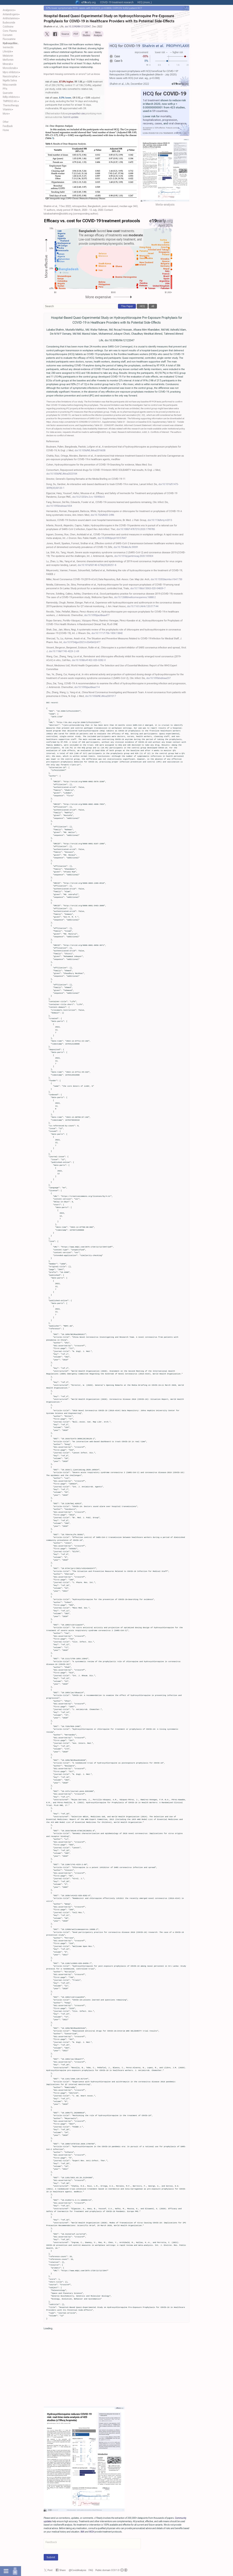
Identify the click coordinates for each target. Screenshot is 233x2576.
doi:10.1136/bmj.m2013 (160, 520)
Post (50, 2570)
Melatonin (8, 55)
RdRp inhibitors (10, 96)
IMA (82, 2532)
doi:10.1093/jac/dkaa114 (87, 687)
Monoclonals (9, 68)
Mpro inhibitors (11, 72)
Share (62, 2570)
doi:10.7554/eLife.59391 (126, 547)
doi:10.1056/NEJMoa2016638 (90, 451)
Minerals (7, 63)
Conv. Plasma (10, 30)
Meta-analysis (165, 205)
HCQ (148, 94)
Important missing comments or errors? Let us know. (72, 74)
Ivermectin (8, 47)
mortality (165, 117)
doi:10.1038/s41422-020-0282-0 (89, 660)
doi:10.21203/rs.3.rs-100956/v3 (88, 497)
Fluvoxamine (9, 39)
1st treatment (151, 101)
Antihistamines (10, 18)
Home (6, 130)
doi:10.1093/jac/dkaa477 (96, 616)
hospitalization (152, 120)
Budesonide (9, 22)
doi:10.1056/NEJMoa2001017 (100, 696)
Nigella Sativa (10, 80)
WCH (91, 2532)
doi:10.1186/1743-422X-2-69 (64, 651)
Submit (51, 2558)
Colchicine (8, 26)
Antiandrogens (10, 14)
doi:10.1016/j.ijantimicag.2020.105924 (133, 556)
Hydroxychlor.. (11, 43)
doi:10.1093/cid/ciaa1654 (59, 506)
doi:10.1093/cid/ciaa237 (158, 678)
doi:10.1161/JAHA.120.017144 (142, 607)
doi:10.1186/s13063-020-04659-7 (147, 589)
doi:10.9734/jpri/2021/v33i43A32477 (81, 642)
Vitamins (7, 109)
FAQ (91, 2570)
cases (158, 124)
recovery (148, 124)
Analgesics (8, 10)
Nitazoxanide (10, 84)
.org (88, 2)
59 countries (160, 111)
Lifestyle (7, 51)
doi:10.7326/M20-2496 (102, 515)
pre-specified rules (76, 114)
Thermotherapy (11, 105)
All (152, 306)
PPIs (5, 88)
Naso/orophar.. (10, 76)
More (5, 113)
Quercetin (8, 92)
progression (169, 120)
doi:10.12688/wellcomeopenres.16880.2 (135, 598)
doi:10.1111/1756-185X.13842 (107, 634)
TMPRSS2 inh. (10, 101)
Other (6, 121)
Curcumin (7, 35)
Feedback (8, 126)
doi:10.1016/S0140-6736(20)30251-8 (97, 565)
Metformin (8, 59)
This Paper (127, 306)
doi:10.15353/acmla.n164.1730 (166, 580)
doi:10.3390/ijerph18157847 (112, 538)
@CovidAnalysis (77, 2570)
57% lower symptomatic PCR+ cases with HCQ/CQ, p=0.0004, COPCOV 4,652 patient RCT (94, 8)
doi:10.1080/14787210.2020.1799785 (135, 529)
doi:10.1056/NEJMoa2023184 (61, 474)
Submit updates (70, 117)
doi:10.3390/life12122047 (78, 26)
